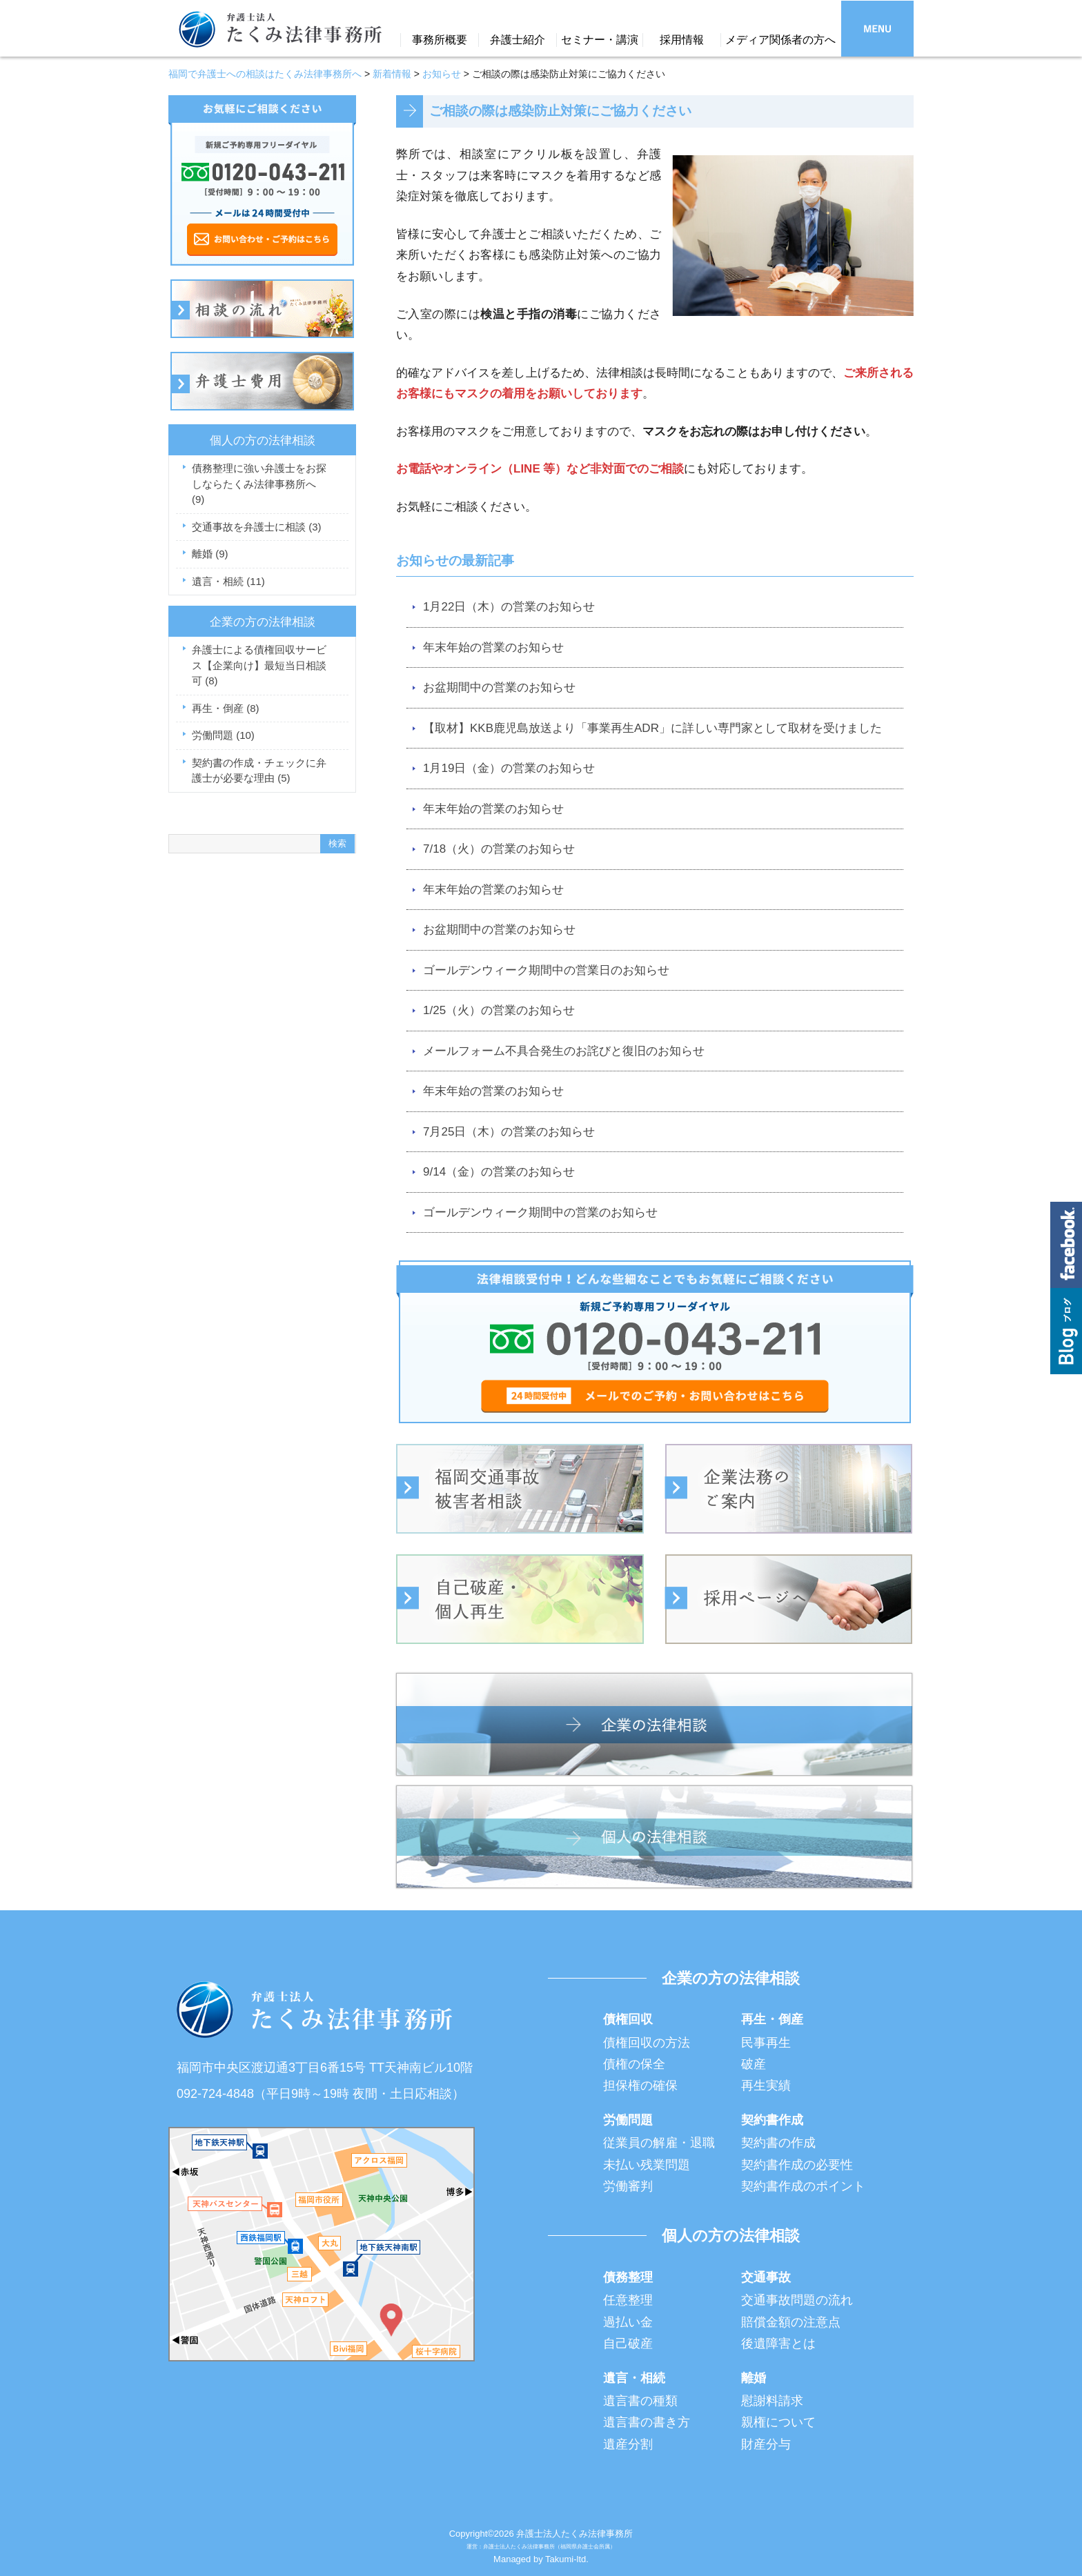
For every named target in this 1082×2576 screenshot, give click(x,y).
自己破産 (628, 2343)
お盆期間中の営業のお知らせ (499, 687)
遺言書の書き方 (646, 2422)
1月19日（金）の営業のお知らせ (509, 768)
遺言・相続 (228, 581)
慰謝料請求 (772, 2401)
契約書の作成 (778, 2143)
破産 (753, 2064)
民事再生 (766, 2043)
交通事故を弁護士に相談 (257, 527)
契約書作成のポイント (803, 2186)
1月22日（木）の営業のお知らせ (509, 606)
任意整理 (628, 2300)
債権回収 (628, 2019)
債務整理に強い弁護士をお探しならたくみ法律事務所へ (259, 483)
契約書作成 (772, 2120)
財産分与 (766, 2444)
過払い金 (628, 2322)
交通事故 (766, 2277)
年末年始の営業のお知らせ (493, 647)
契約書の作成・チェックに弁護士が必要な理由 (259, 770)
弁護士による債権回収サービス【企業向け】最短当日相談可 (259, 665)
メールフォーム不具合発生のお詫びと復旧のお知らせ (564, 1051)
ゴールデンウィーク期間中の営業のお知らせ (540, 1212)
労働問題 (223, 735)
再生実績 (766, 2085)
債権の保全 (634, 2064)
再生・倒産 (225, 708)
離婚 (210, 553)
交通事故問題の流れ (797, 2300)
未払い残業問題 (646, 2165)
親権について (778, 2422)
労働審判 (628, 2186)
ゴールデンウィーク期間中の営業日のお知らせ (546, 970)
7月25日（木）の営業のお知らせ (509, 1131)
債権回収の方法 (646, 2043)
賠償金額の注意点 (790, 2322)
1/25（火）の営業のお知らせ (499, 1010)
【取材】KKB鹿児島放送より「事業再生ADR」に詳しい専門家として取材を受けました (652, 728)
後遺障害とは (778, 2343)
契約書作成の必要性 (797, 2165)
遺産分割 (628, 2444)
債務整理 (628, 2277)
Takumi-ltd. (567, 2559)
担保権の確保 (640, 2085)
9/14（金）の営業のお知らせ (499, 1171)
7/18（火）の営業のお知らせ (499, 848)
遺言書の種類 (640, 2401)
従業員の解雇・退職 (659, 2143)
